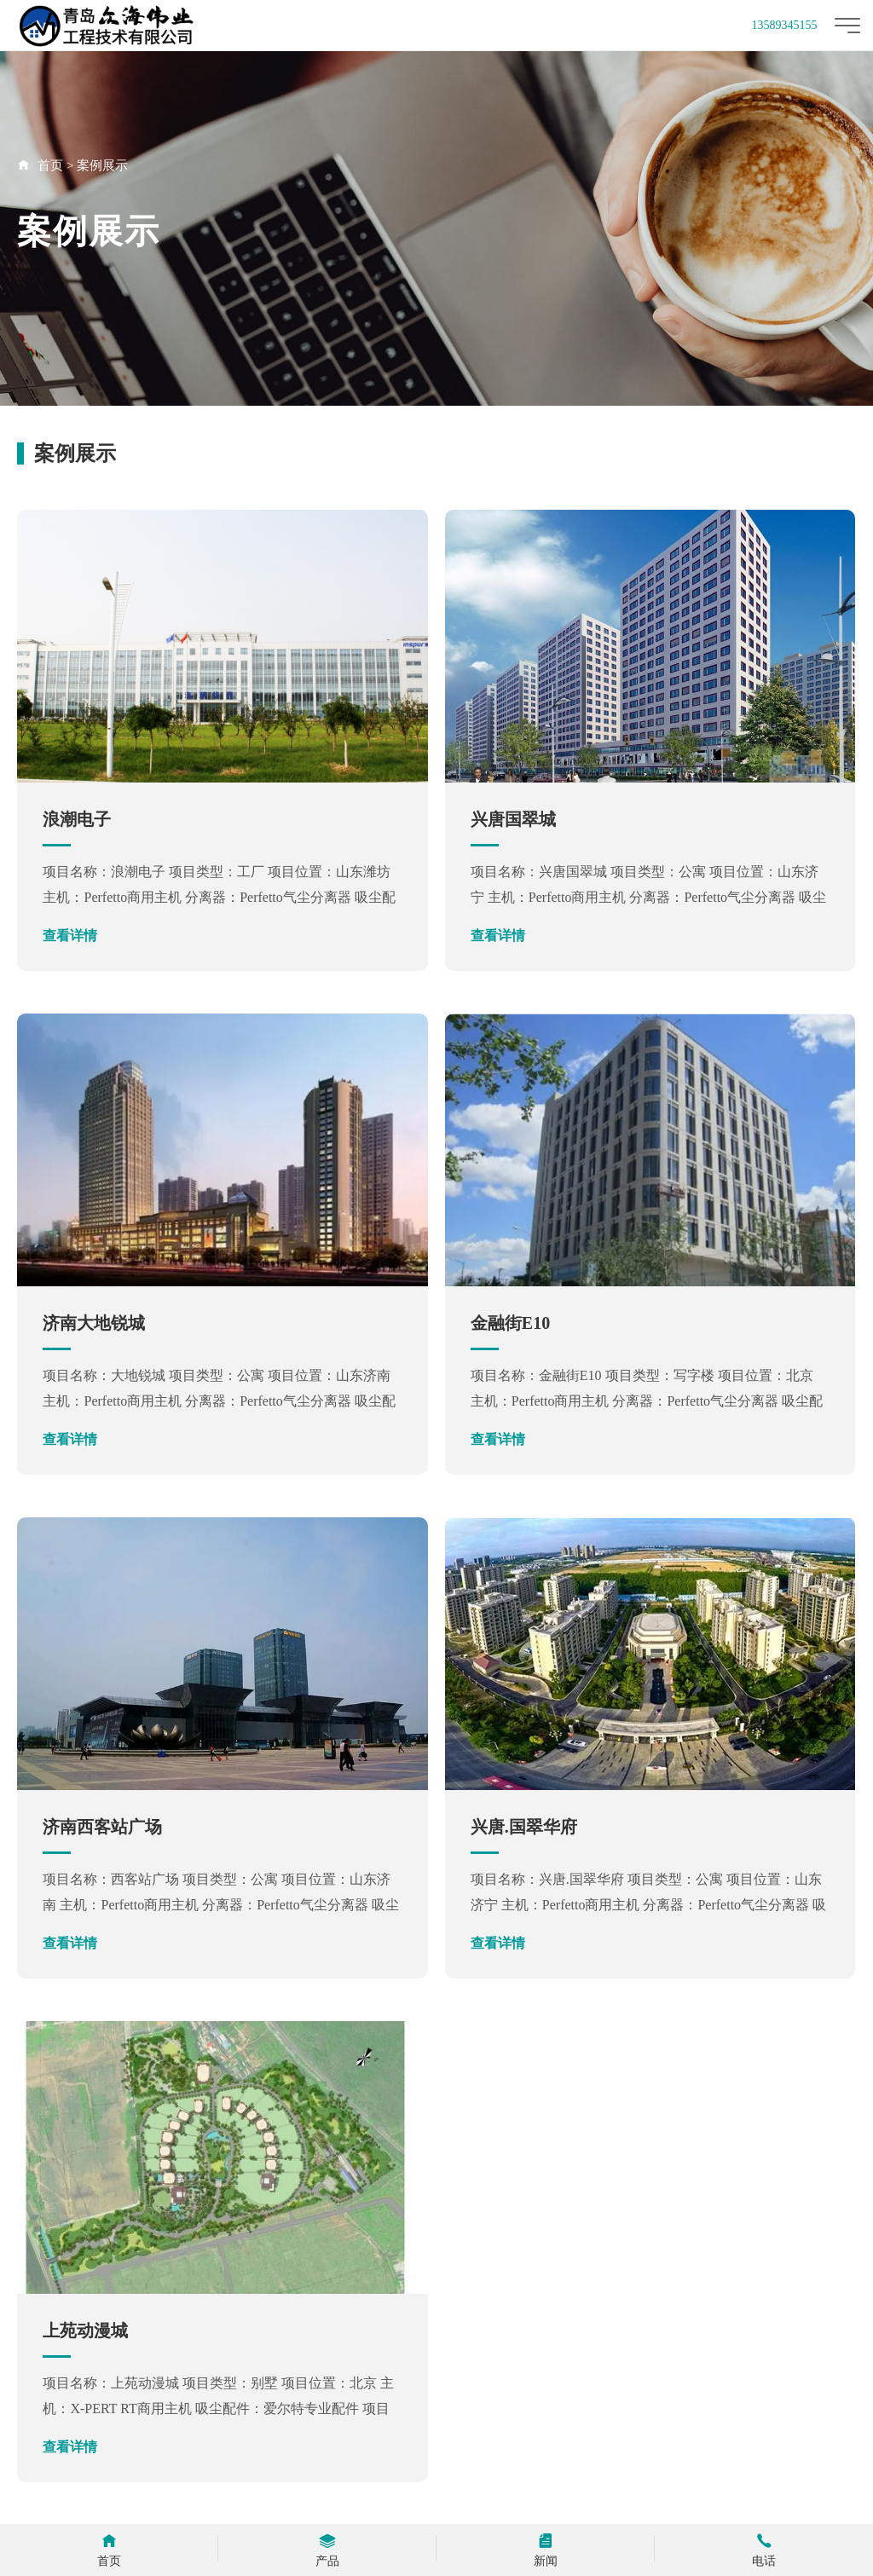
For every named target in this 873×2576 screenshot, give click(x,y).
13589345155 (785, 25)
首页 (50, 165)
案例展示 (102, 165)
